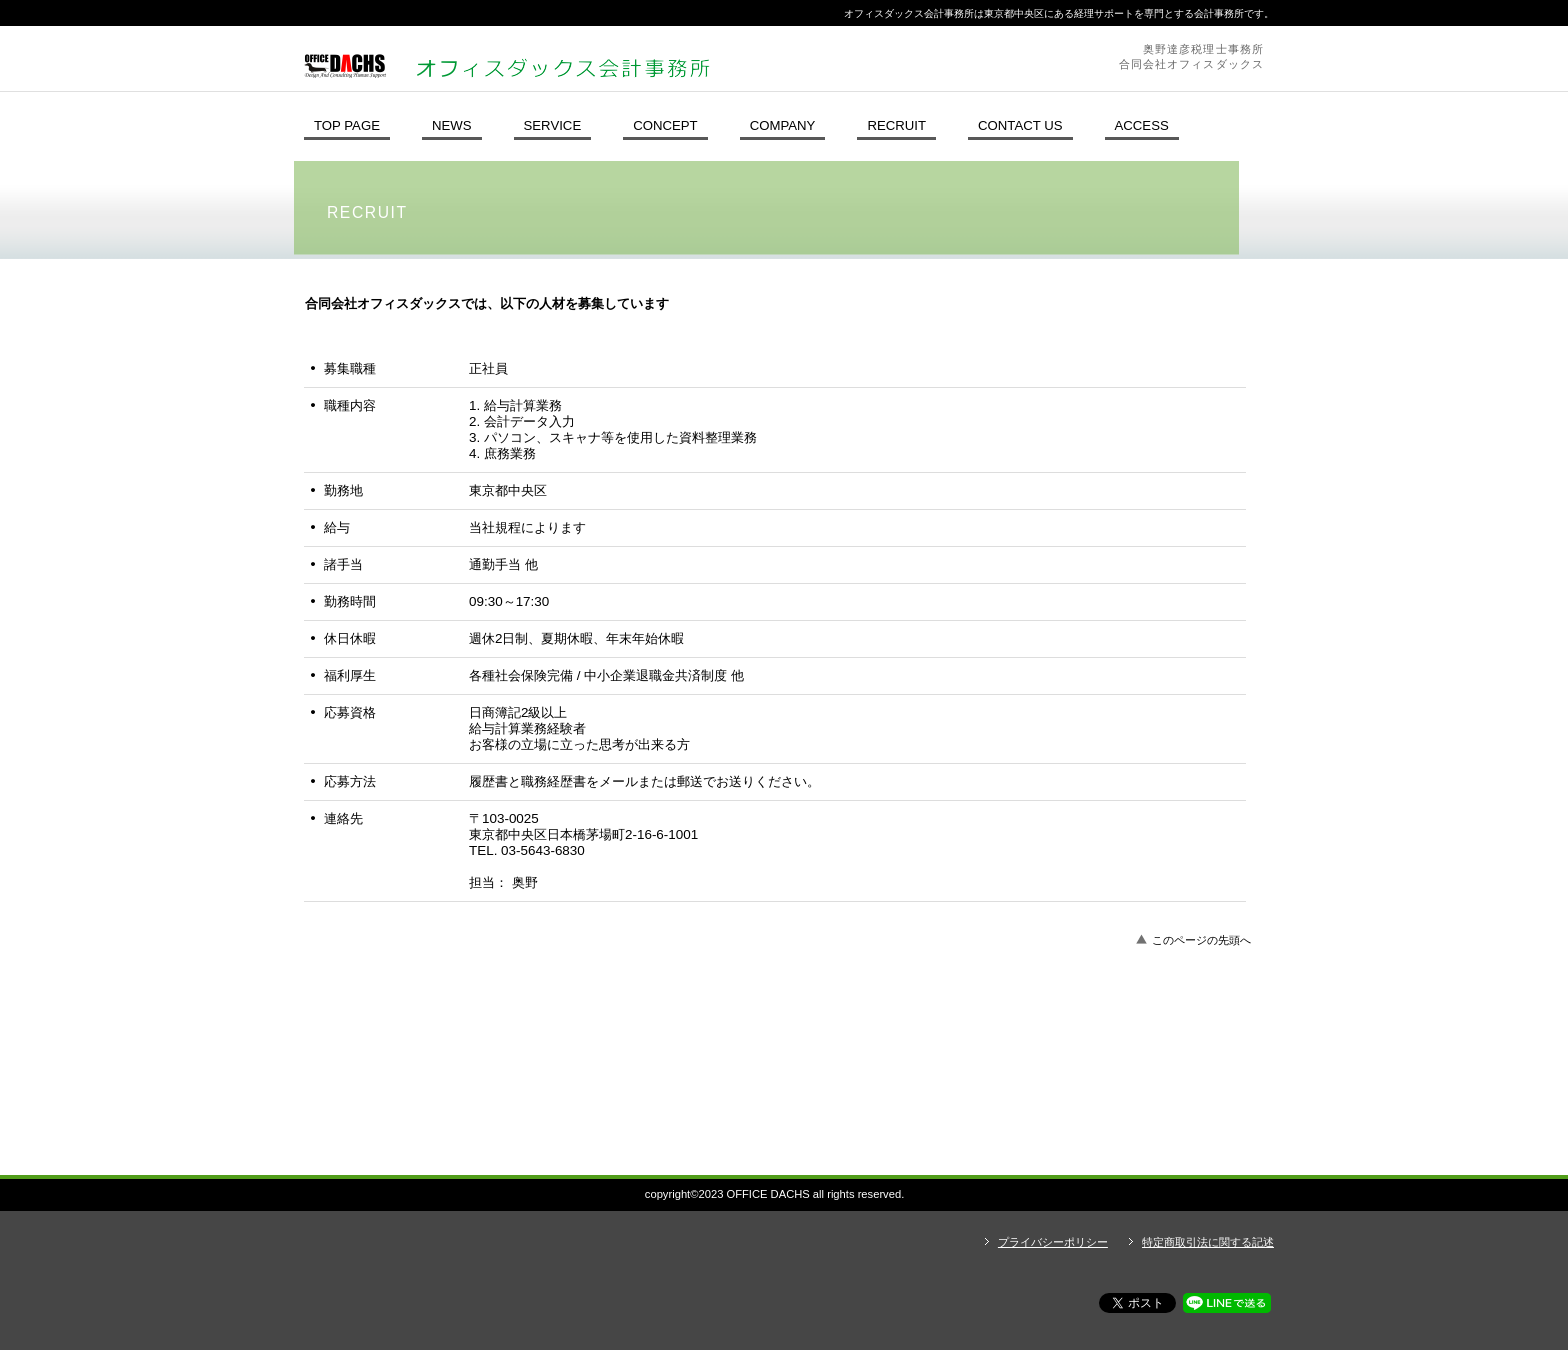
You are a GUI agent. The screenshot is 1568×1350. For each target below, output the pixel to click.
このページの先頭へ (1201, 940)
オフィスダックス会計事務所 (569, 58)
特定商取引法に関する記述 (1208, 1242)
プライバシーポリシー (1053, 1242)
